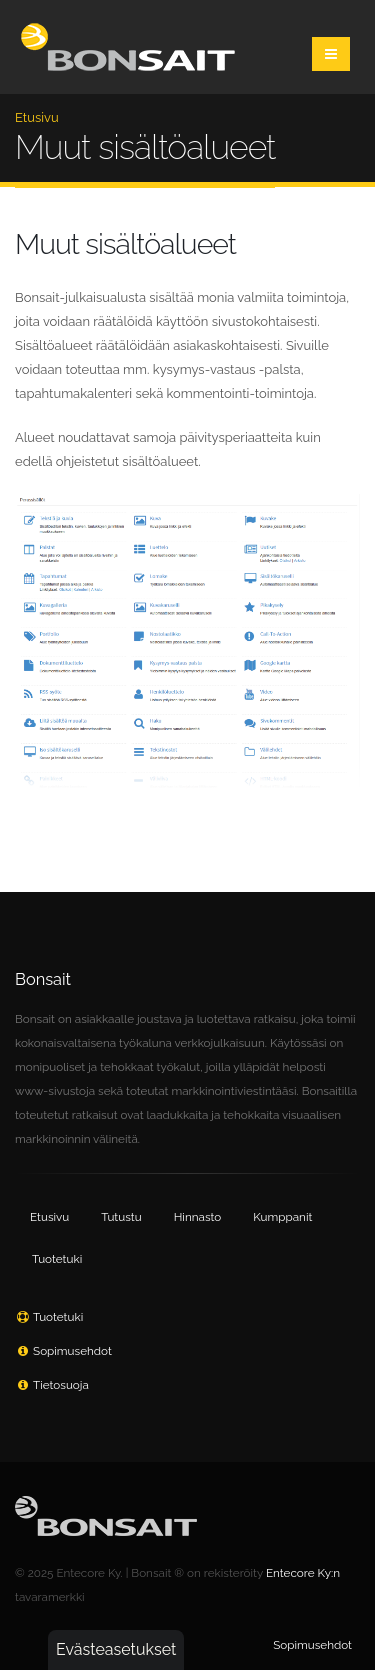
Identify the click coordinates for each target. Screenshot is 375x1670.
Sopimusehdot (72, 1351)
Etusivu (37, 117)
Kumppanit (282, 1217)
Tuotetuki (57, 1259)
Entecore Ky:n (303, 1573)
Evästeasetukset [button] (116, 1649)
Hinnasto (198, 1217)
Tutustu (121, 1217)
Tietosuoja (61, 1385)
